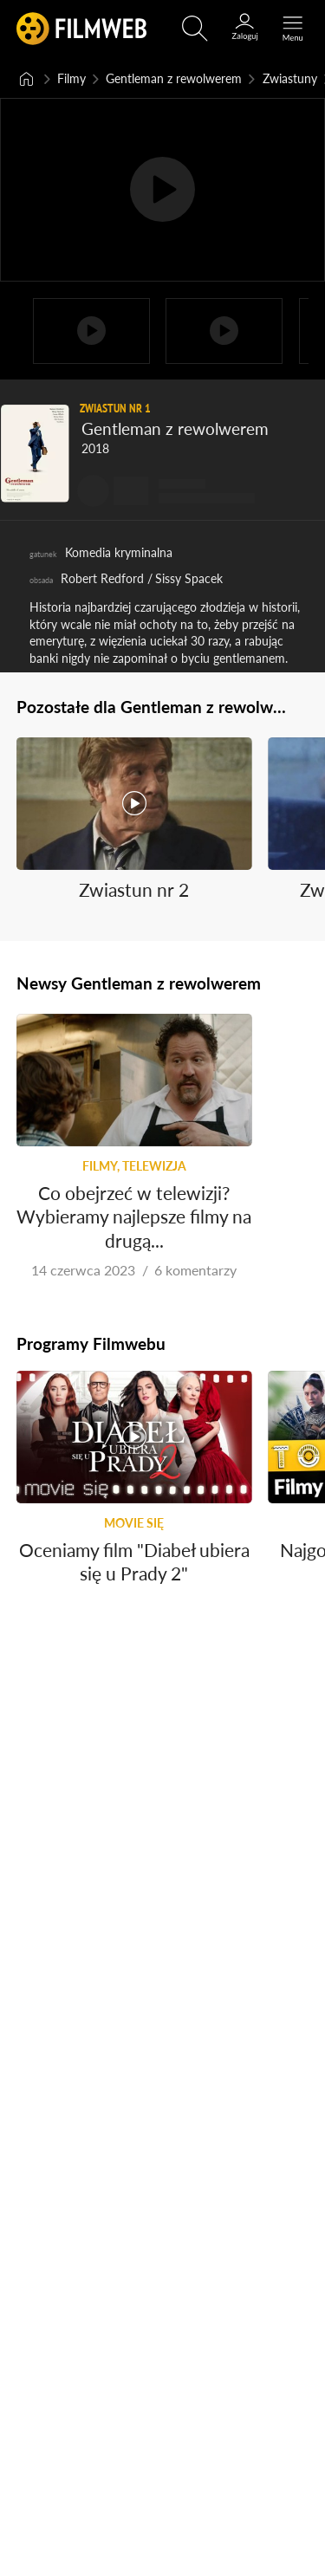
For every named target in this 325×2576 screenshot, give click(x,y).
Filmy (71, 78)
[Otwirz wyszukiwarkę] (195, 28)
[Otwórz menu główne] (292, 28)
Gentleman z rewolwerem (174, 78)
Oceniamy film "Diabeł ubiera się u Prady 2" (134, 1560)
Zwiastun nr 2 (134, 889)
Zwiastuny (290, 78)
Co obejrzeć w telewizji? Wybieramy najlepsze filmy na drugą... (133, 1215)
